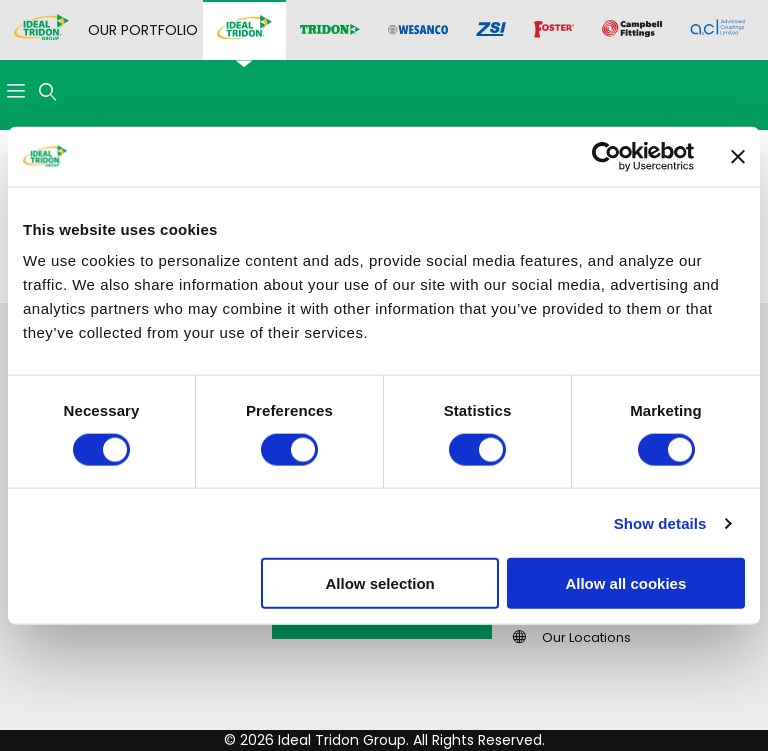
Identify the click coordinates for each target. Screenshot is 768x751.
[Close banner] (738, 156)
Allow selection (380, 583)
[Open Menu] (16, 92)
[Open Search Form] (48, 92)
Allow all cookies (625, 583)
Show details (660, 522)
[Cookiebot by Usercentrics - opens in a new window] (606, 156)
